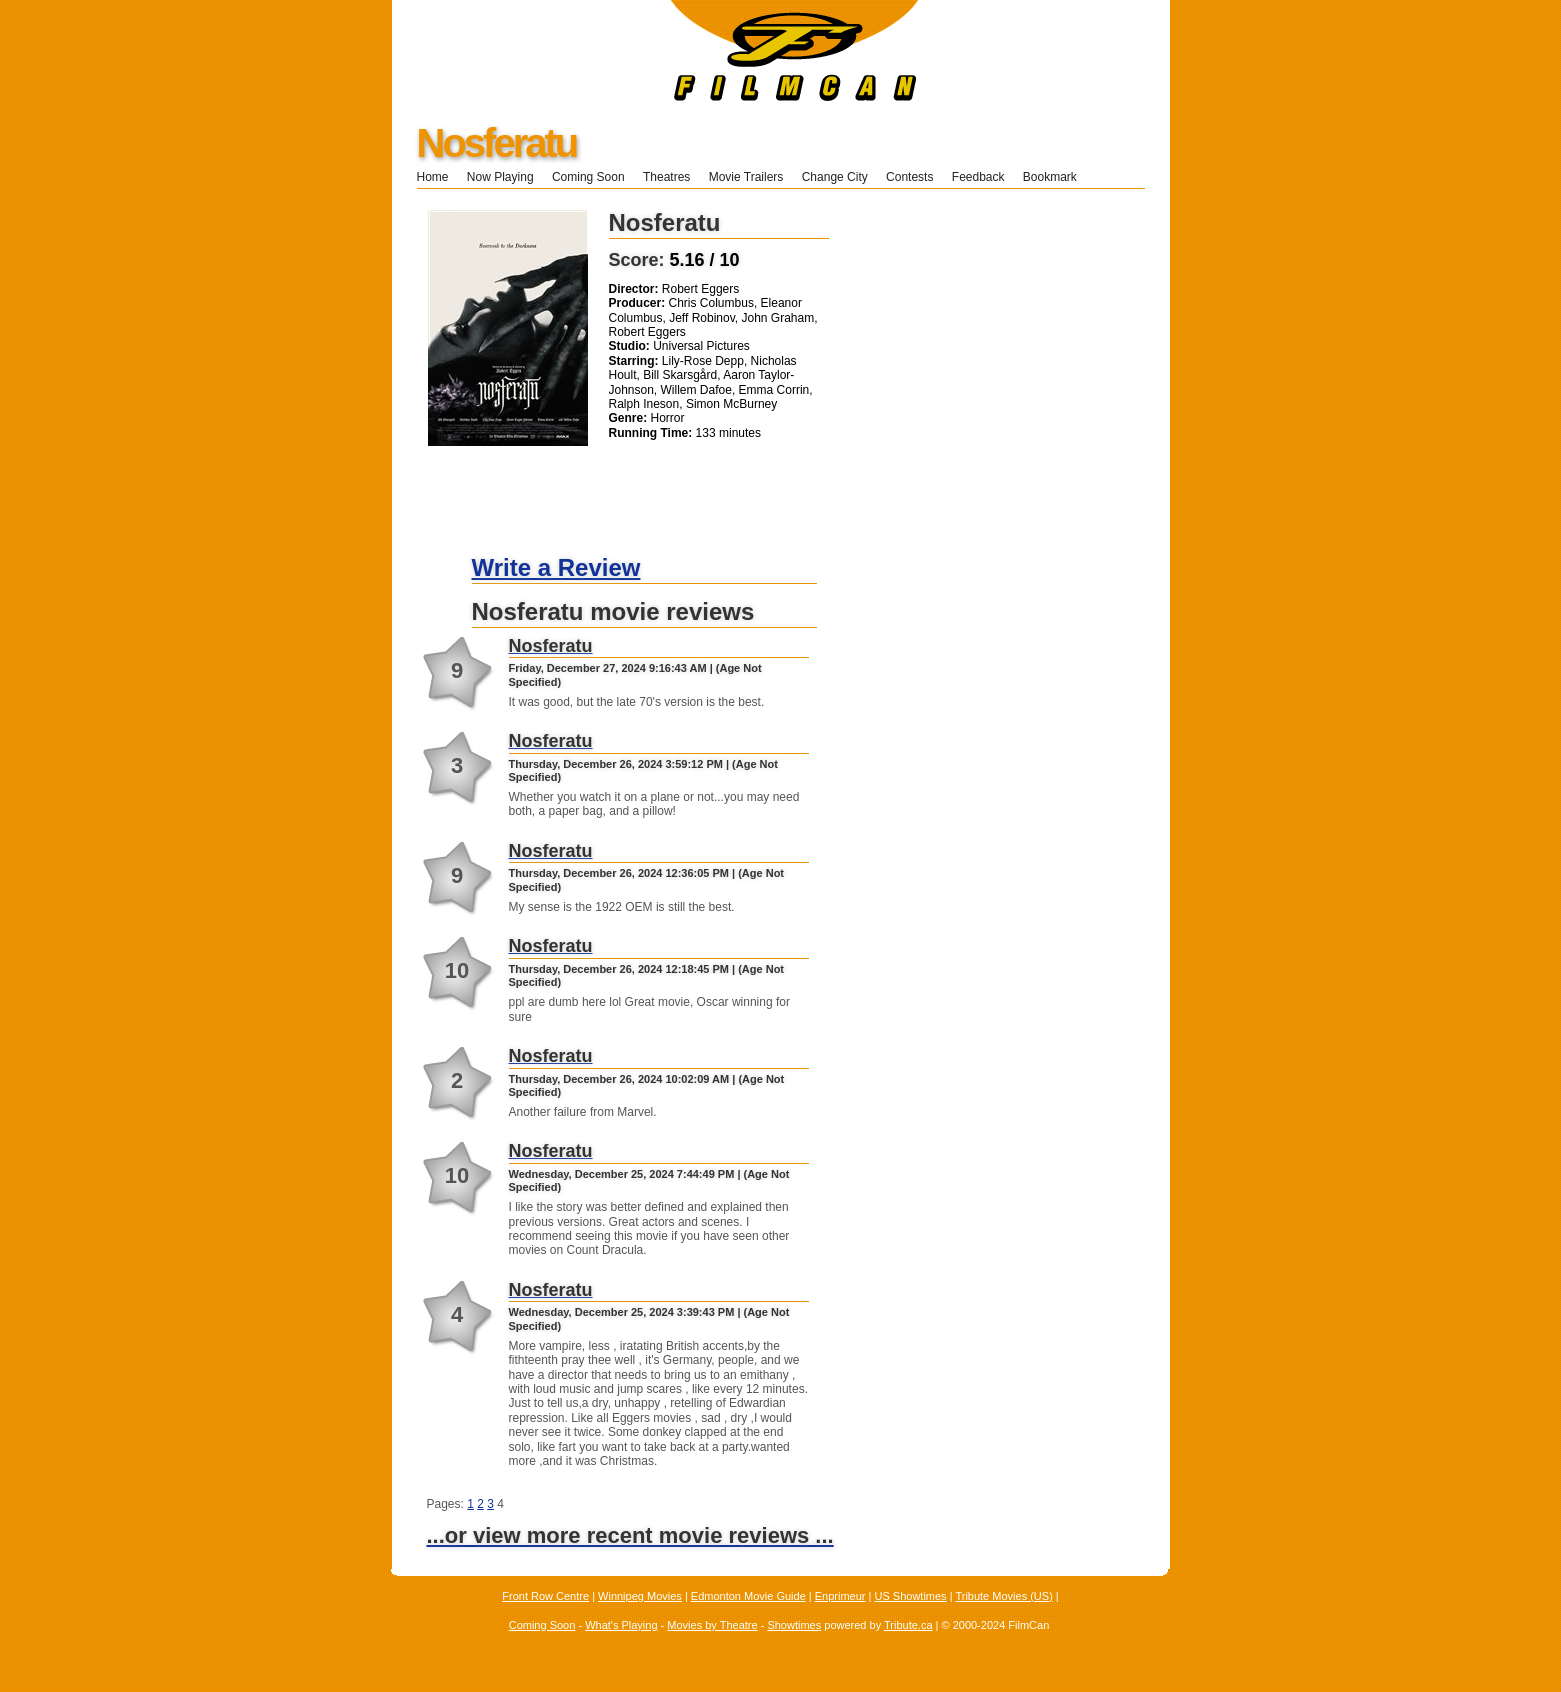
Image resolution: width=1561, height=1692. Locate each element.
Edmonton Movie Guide (748, 1596)
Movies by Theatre (712, 1625)
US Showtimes (910, 1596)
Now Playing (500, 177)
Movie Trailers (746, 177)
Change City (835, 177)
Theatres (666, 177)
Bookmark (1056, 177)
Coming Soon (588, 177)
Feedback (978, 177)
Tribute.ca (908, 1625)
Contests (909, 177)
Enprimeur (840, 1596)
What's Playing (621, 1625)
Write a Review (556, 567)
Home (433, 177)
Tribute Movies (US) (1003, 1596)
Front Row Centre (545, 1596)
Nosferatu (497, 143)
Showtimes (794, 1625)
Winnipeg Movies (640, 1596)
